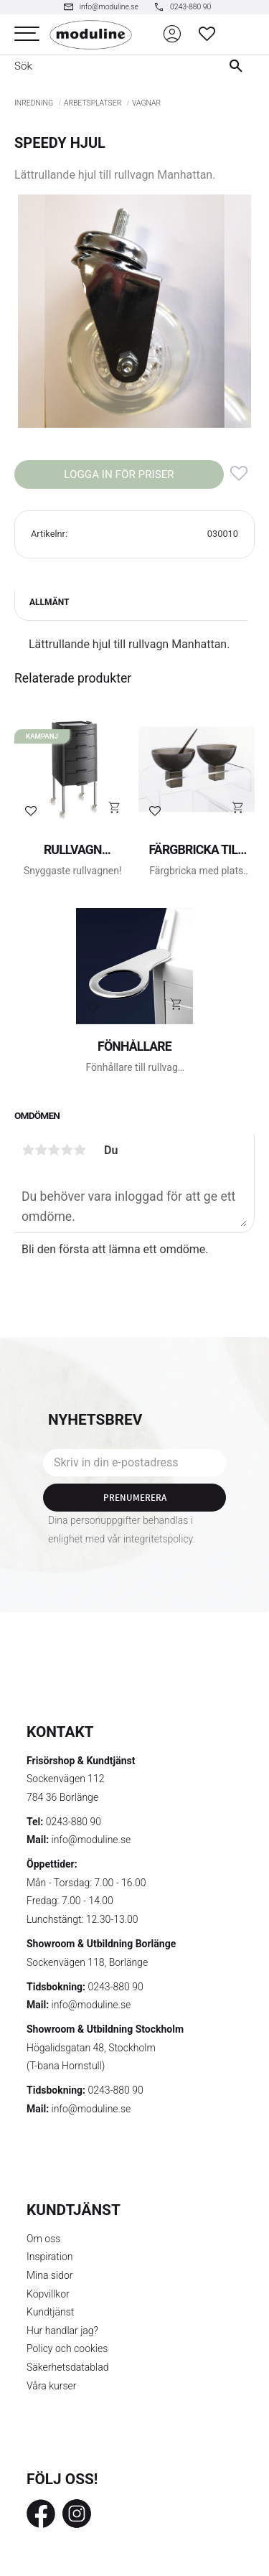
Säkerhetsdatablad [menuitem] (67, 2367)
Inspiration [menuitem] (50, 2256)
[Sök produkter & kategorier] (104, 66)
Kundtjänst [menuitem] (50, 2312)
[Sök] (239, 66)
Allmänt (49, 602)
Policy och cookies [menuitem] (67, 2348)
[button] (26, 34)
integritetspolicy (158, 1539)
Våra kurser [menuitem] (51, 2386)
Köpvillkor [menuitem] (48, 2294)
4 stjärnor (66, 1149)
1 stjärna (28, 1149)
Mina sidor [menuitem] (49, 2275)
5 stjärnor (79, 1149)
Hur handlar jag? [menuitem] (62, 2330)
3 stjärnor (53, 1149)
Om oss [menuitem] (43, 2238)
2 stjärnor (40, 1149)
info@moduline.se (91, 1839)
